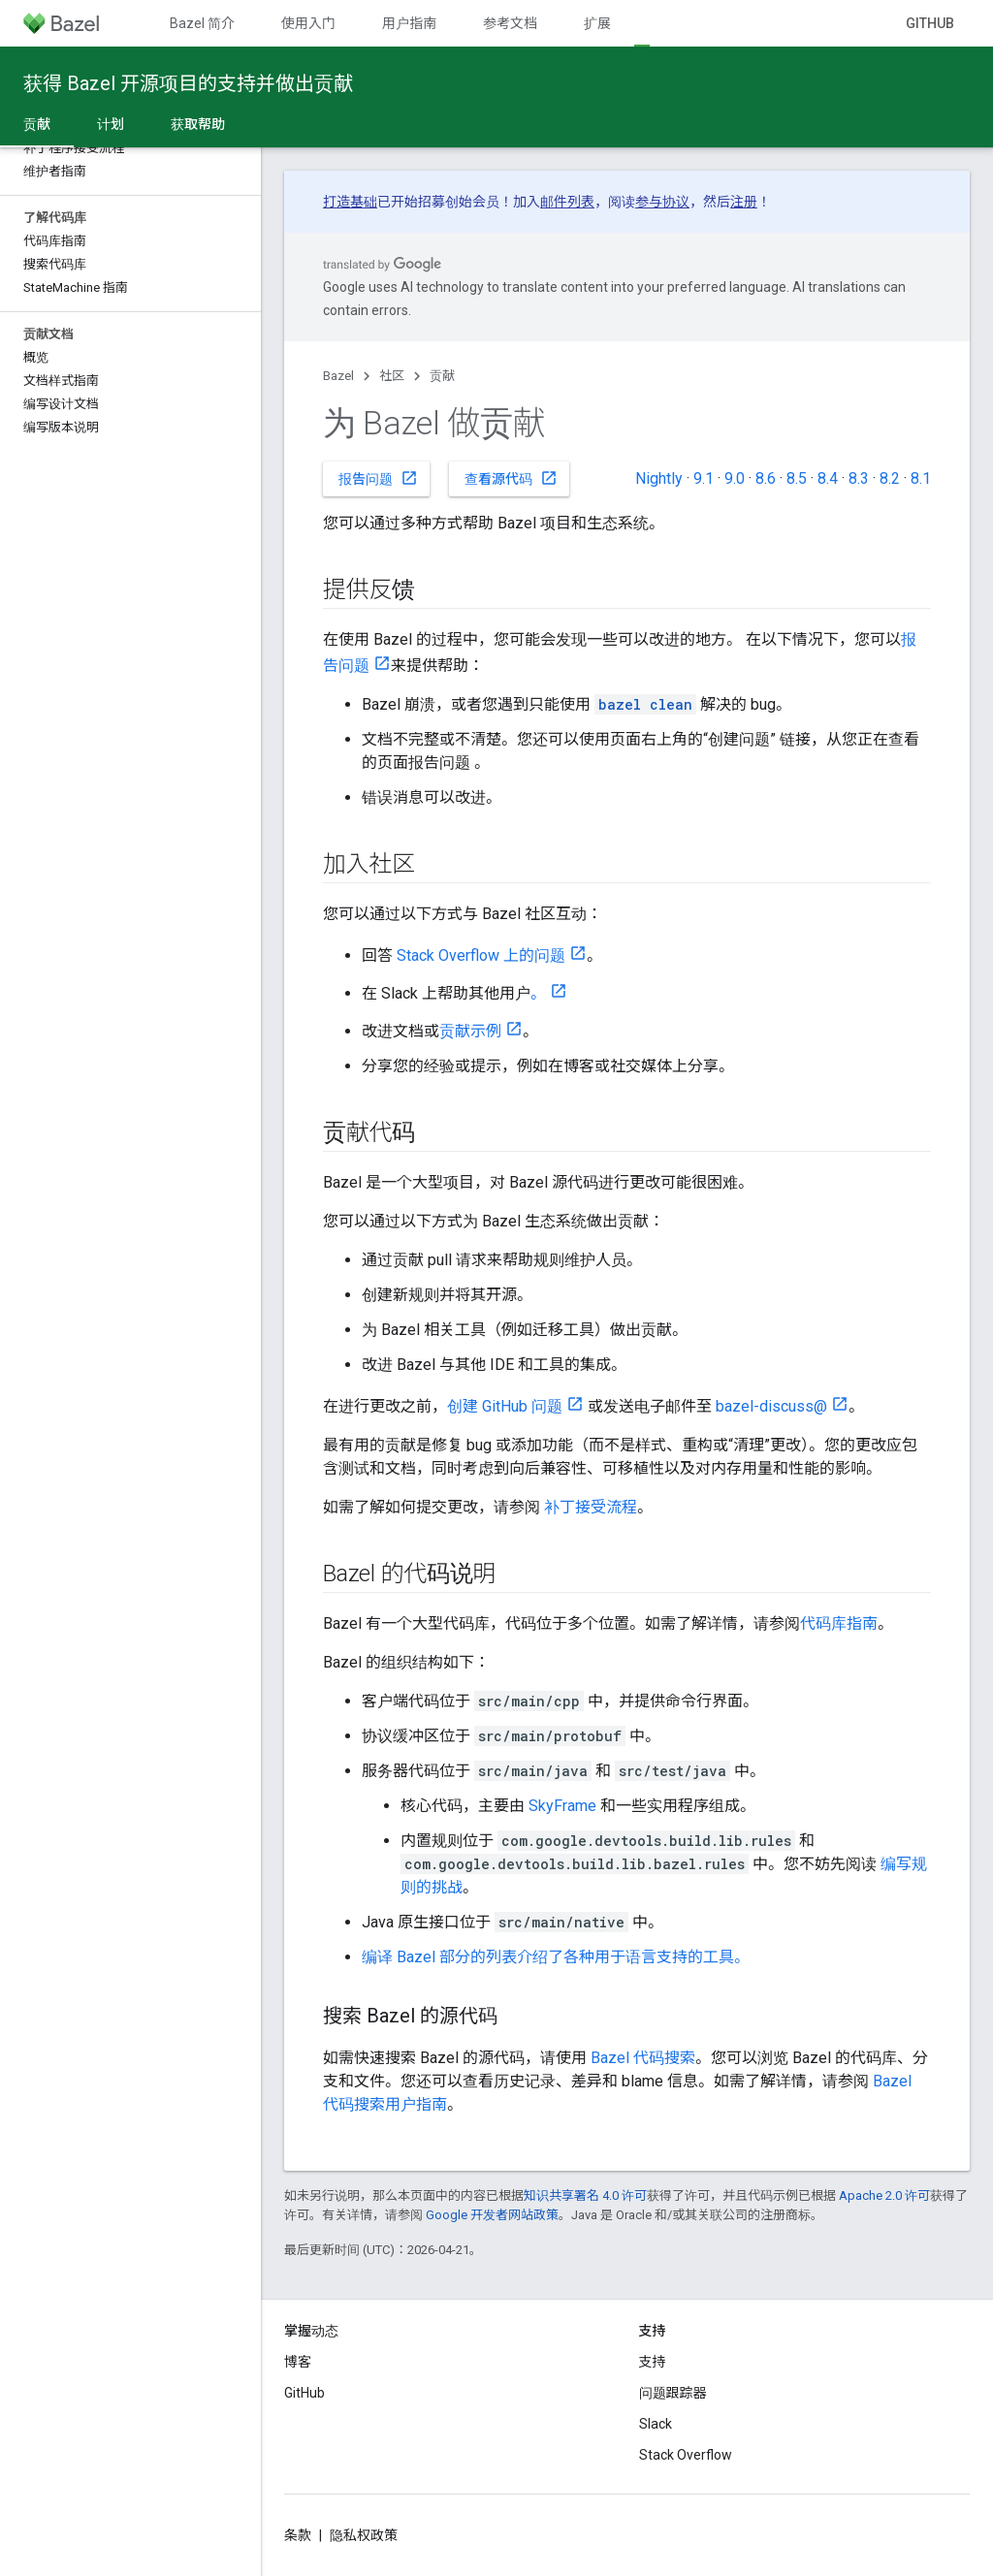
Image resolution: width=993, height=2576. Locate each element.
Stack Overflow (685, 2455)
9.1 (703, 478)
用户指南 (409, 23)
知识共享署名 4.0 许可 (585, 2195)
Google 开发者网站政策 (492, 2215)
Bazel (338, 375)
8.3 (859, 478)
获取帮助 (198, 124)
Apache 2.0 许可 (884, 2195)
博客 (297, 2361)
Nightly (659, 478)
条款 (297, 2535)
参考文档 (510, 23)
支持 (652, 2361)
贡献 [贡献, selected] (36, 124)
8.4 (827, 478)
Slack (655, 2424)
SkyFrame (562, 1806)
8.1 (921, 478)
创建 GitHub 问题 (504, 1406)
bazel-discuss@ (771, 1406)
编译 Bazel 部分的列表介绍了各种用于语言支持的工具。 (556, 1957)
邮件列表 (567, 201)
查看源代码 (511, 478)
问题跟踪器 (673, 2393)
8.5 (796, 478)
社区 (391, 375)
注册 (743, 201)
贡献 (442, 375)
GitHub (930, 23)
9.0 (734, 478)
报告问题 (378, 478)
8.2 (890, 478)
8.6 (765, 478)
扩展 (597, 23)
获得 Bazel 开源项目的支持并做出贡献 (188, 83)
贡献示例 (470, 1031)
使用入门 (308, 23)
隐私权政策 (364, 2535)
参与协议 (662, 201)
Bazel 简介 (202, 23)
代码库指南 (839, 1623)
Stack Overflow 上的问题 (481, 955)
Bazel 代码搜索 (643, 2058)
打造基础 (350, 201)
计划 (110, 124)
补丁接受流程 (590, 1507)
